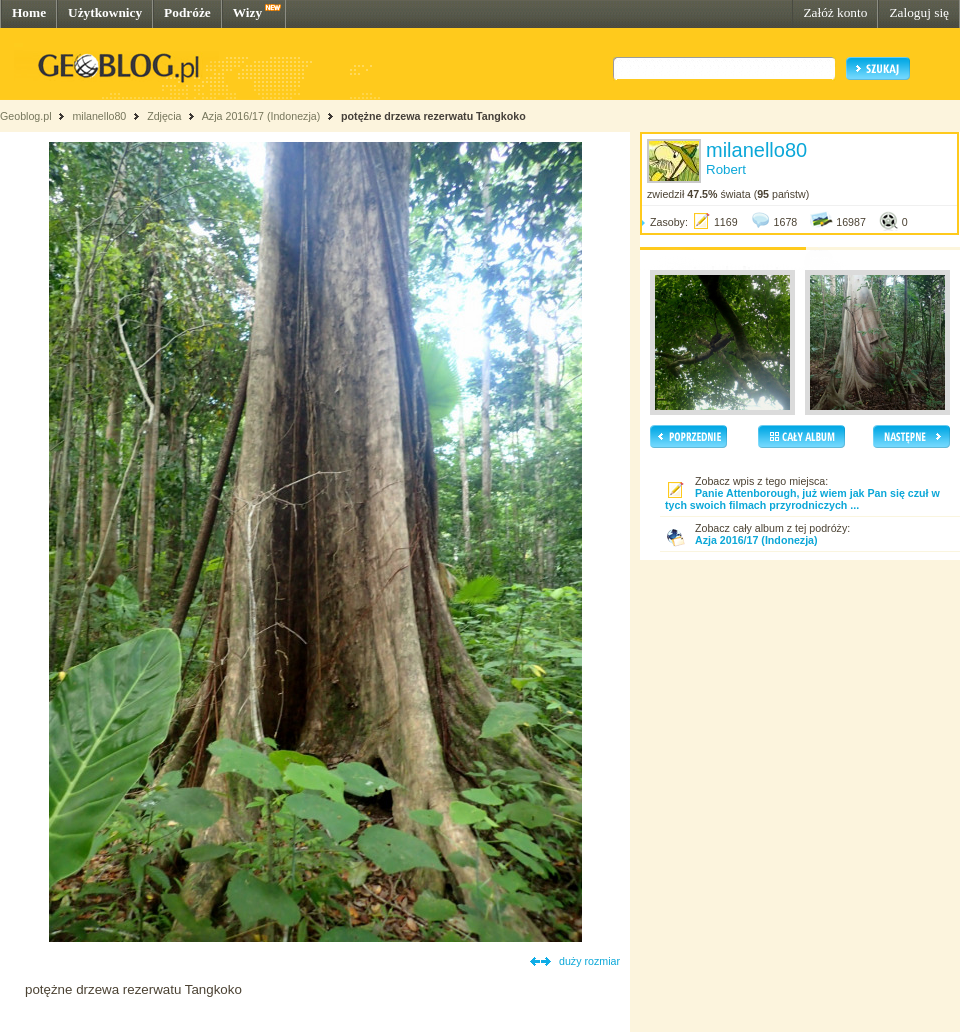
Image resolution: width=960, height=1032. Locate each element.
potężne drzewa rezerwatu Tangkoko (433, 116)
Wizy (247, 12)
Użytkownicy (105, 12)
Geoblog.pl (26, 116)
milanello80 (99, 116)
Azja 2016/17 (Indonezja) (261, 116)
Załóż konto (835, 12)
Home (29, 12)
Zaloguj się (919, 12)
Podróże (187, 12)
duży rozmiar (589, 961)
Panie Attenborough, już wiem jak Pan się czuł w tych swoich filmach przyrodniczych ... (802, 499)
